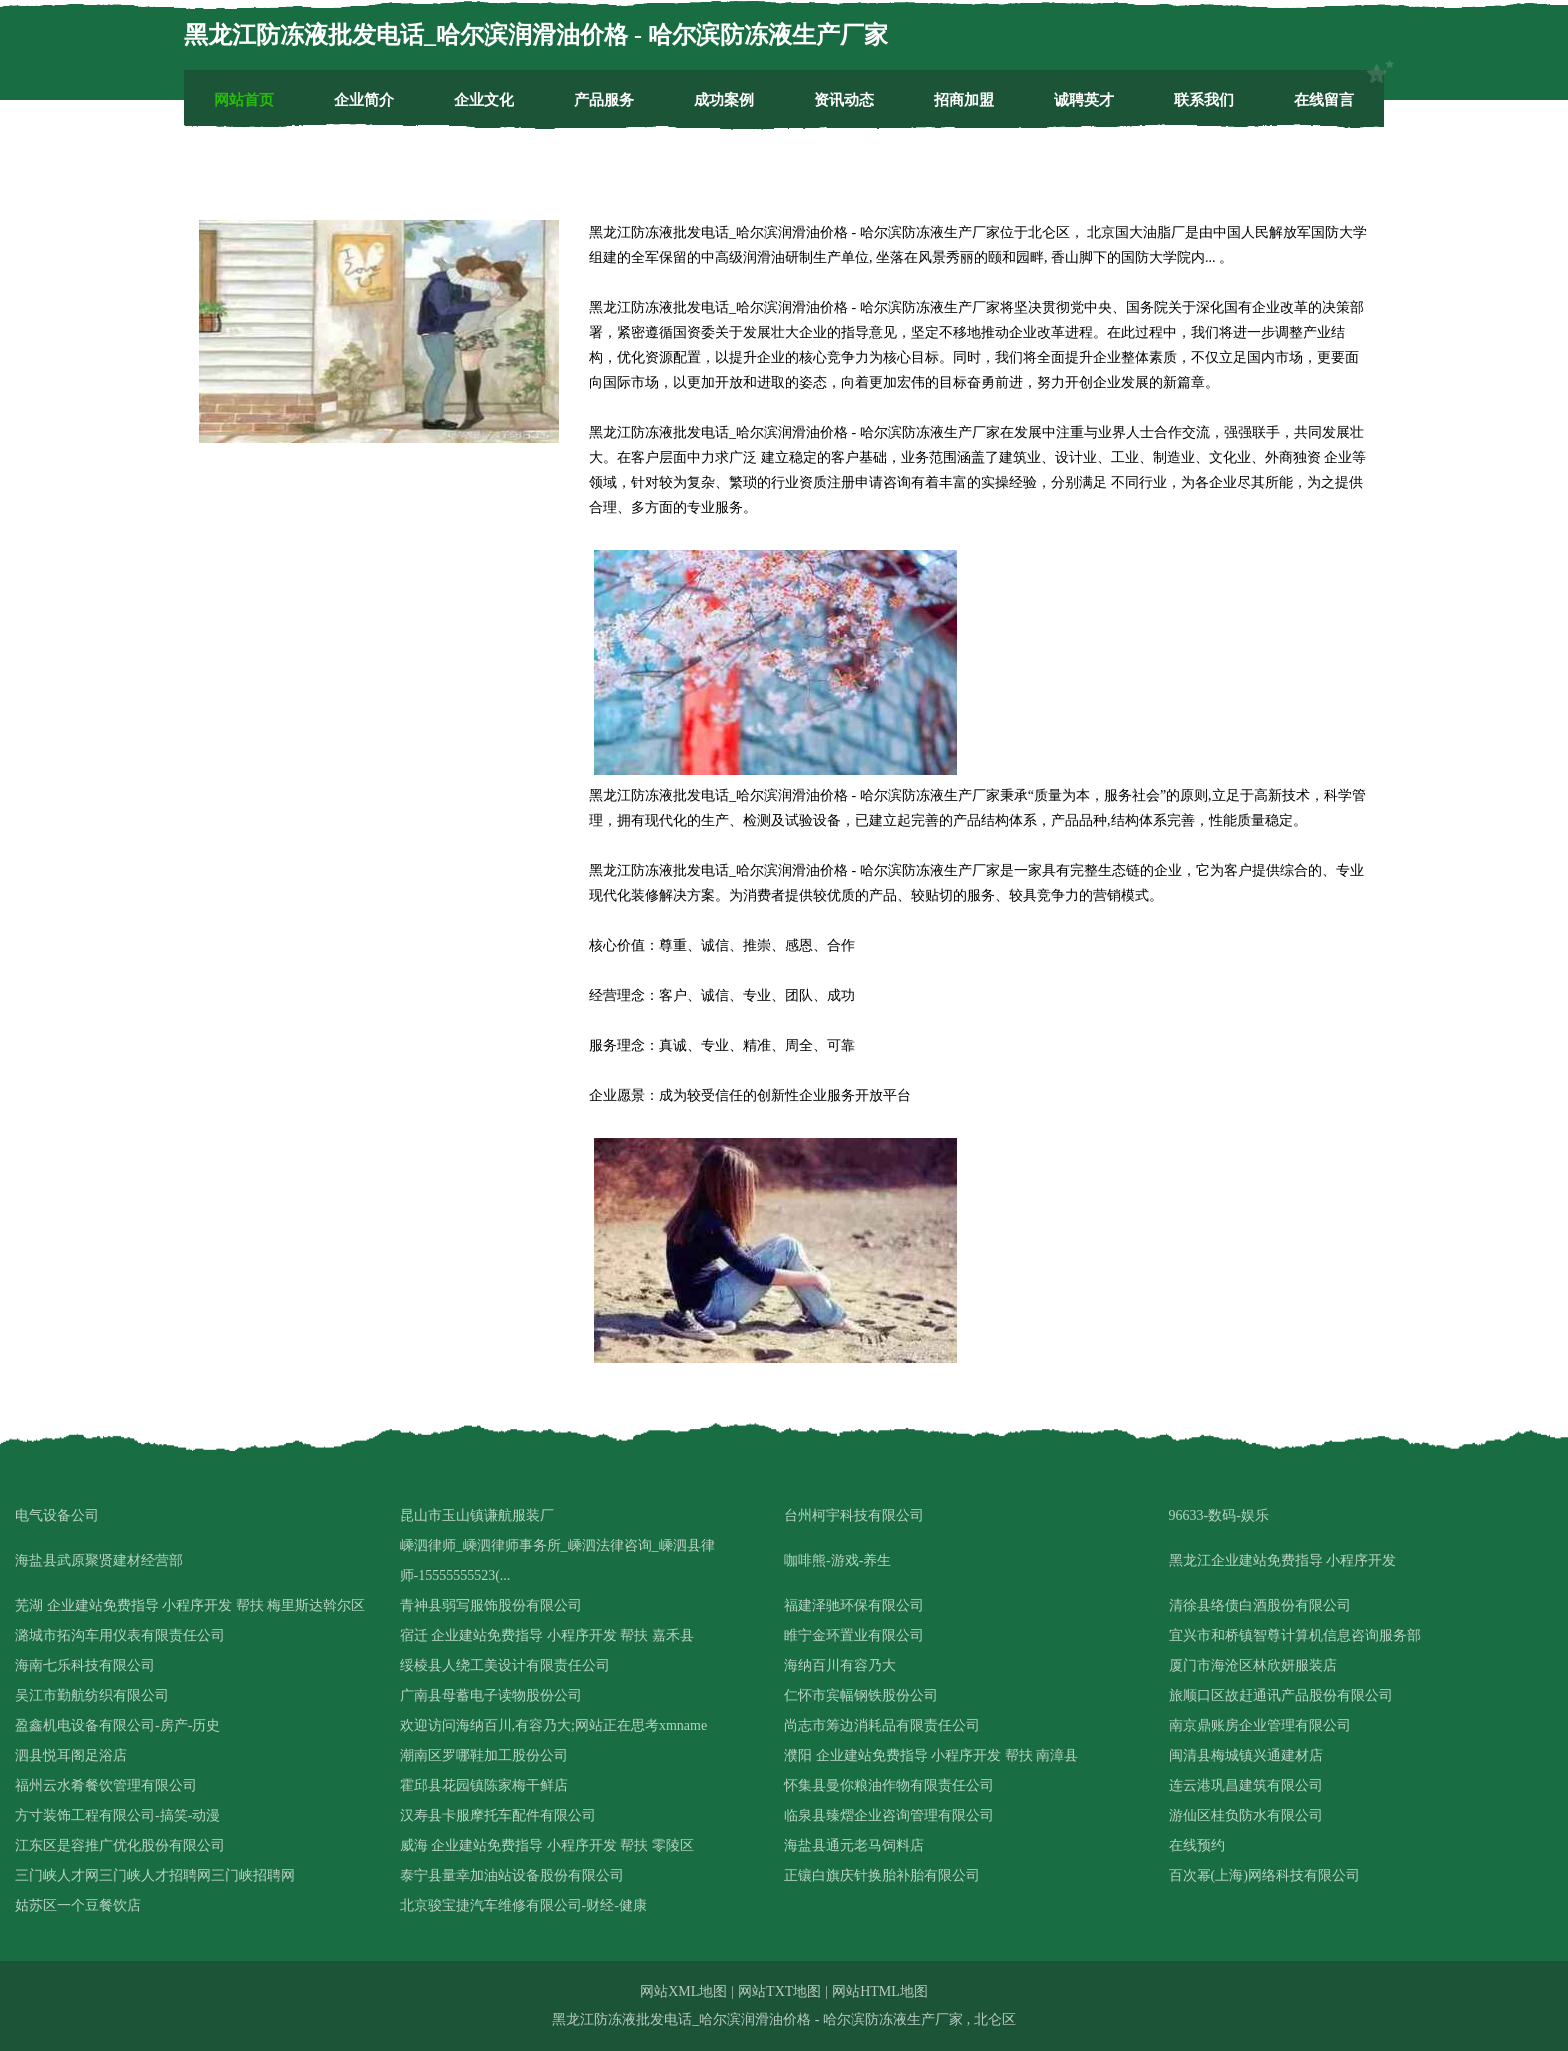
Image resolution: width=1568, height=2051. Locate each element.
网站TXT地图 (779, 1991)
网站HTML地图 (880, 1991)
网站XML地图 (683, 1991)
